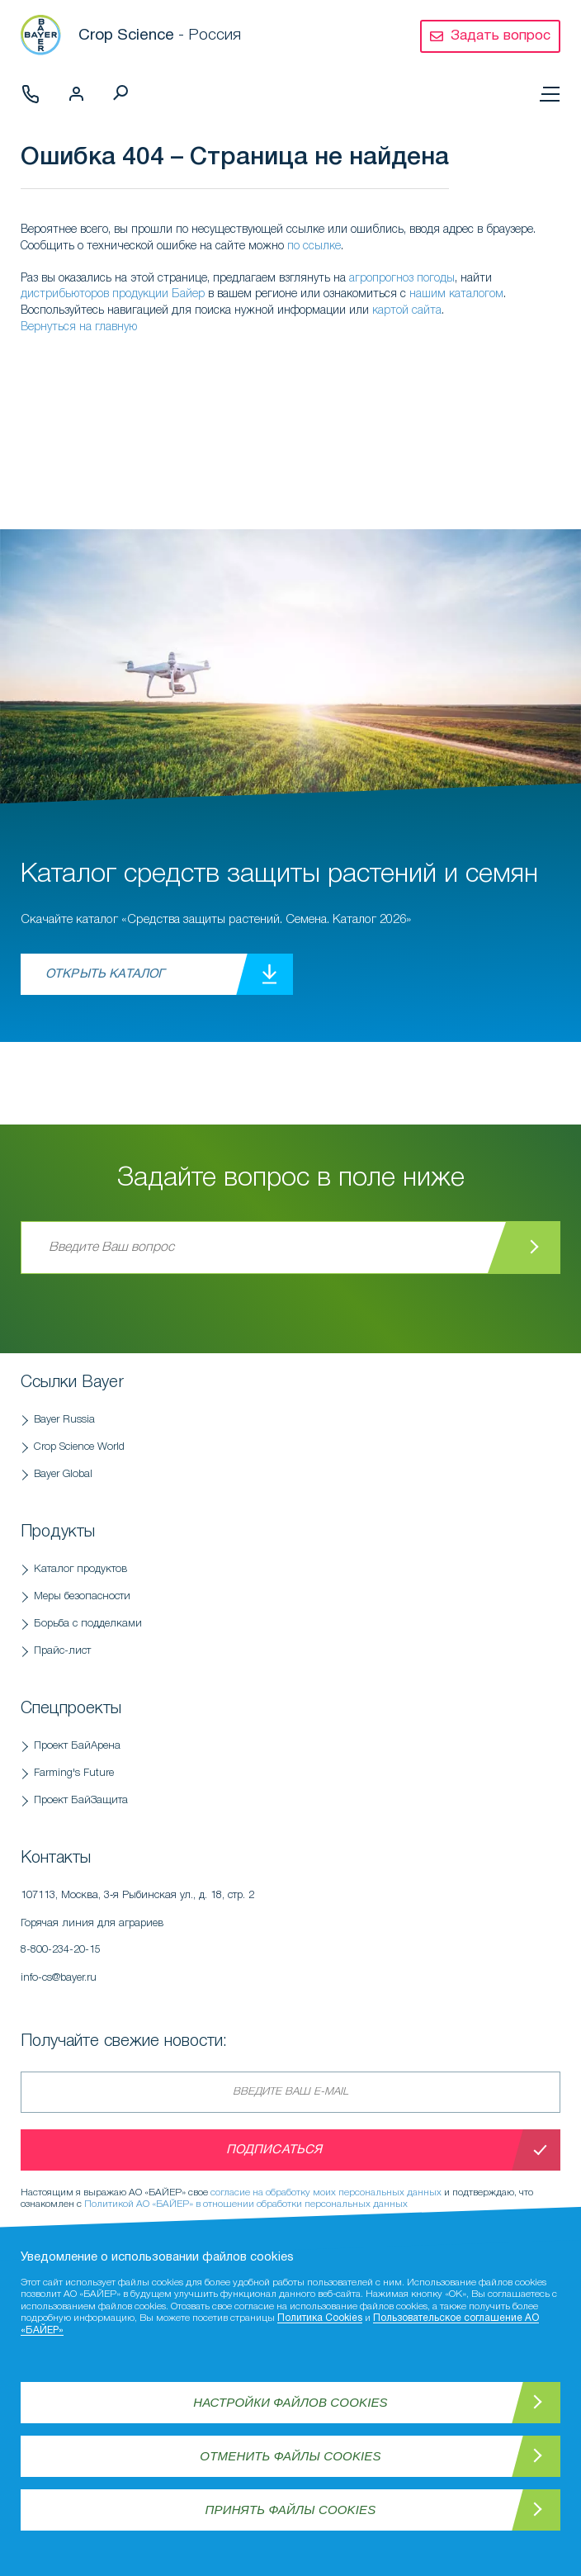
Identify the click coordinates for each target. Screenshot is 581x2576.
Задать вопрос (500, 36)
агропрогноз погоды (402, 278)
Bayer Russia (64, 1419)
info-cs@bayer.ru (59, 1977)
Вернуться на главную (79, 327)
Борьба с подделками (88, 1623)
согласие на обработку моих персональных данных (326, 2192)
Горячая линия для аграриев (219, 1941)
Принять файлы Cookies (290, 2510)
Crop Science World (79, 1446)
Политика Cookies (319, 2318)
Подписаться (274, 2150)
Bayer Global (63, 1474)
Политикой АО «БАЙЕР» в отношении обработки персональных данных (246, 2204)
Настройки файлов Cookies (290, 2402)
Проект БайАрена (77, 1745)
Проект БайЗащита (81, 1800)
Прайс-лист (62, 1650)
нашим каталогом (456, 294)
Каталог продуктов (80, 1569)
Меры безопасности (82, 1596)
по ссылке (314, 246)
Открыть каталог (104, 974)
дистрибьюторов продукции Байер (113, 294)
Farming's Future (74, 1773)
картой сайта (407, 310)
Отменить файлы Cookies (290, 2456)
